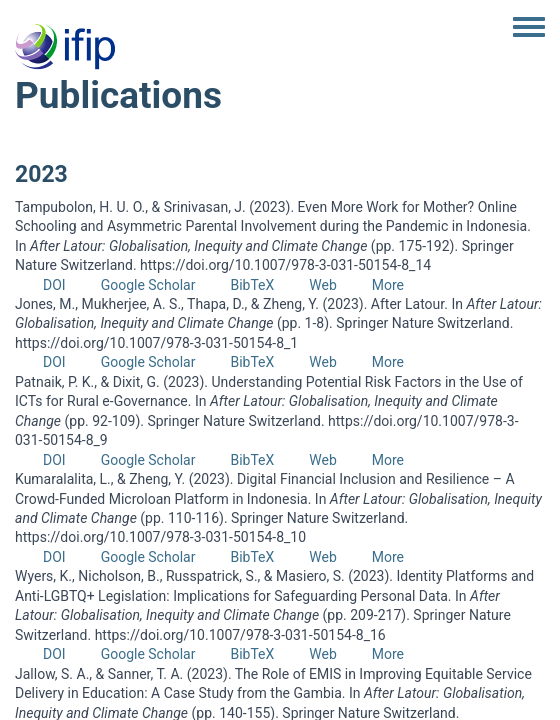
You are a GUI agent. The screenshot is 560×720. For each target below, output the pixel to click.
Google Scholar (148, 285)
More (388, 285)
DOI (54, 285)
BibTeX (252, 285)
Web (323, 285)
